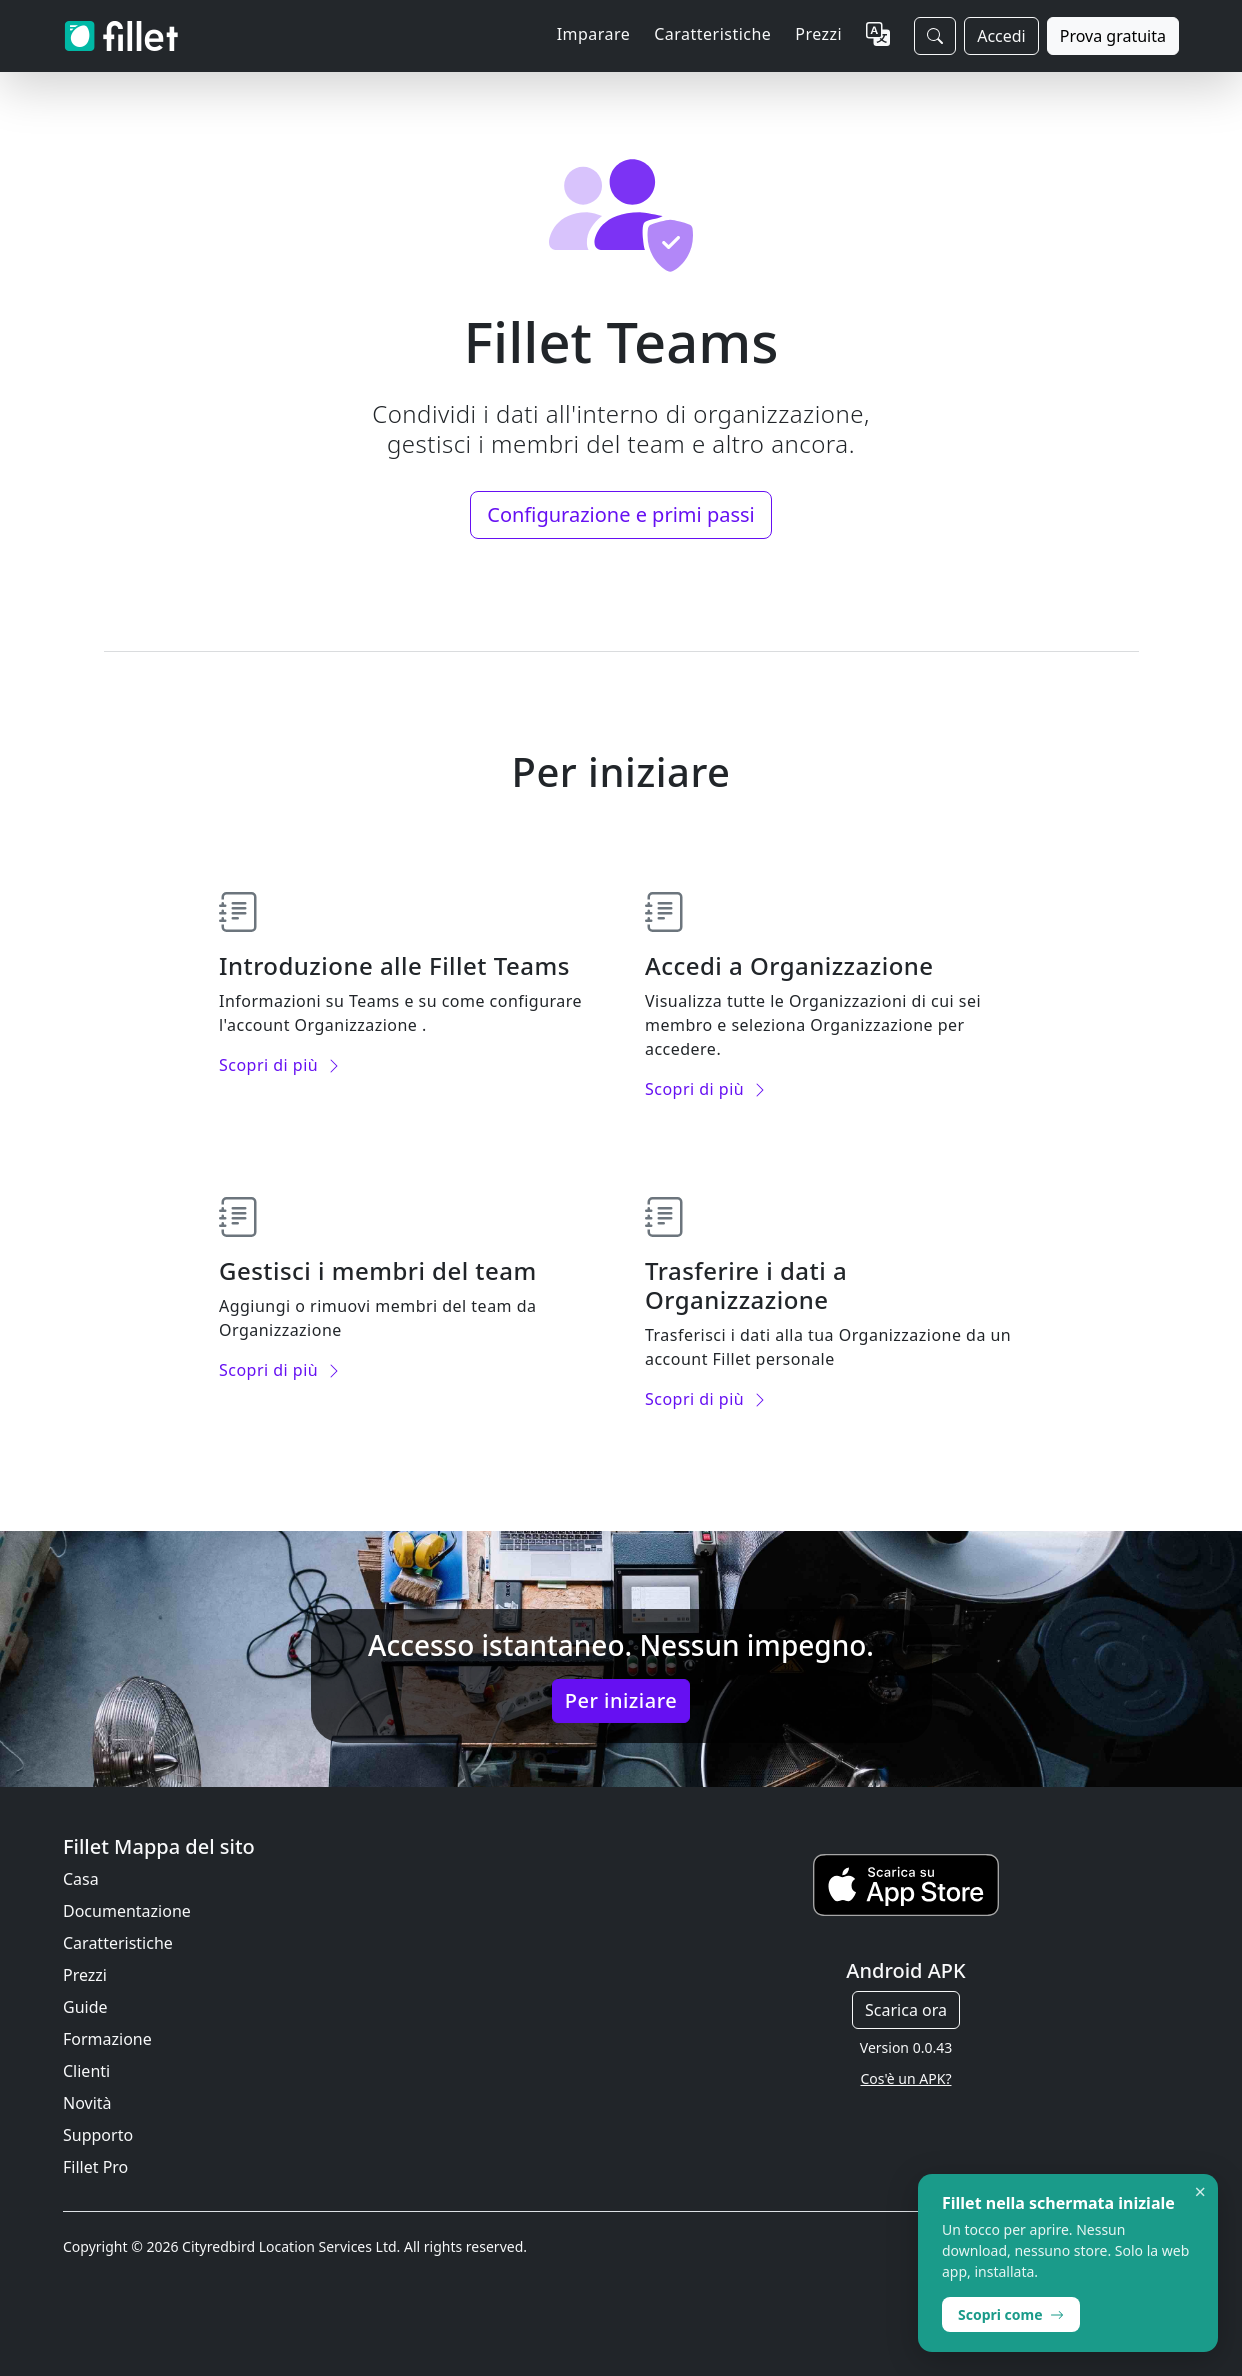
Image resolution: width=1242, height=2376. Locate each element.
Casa (81, 1879)
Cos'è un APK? (906, 2078)
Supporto (98, 2135)
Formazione (107, 2039)
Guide (85, 2007)
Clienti (86, 2071)
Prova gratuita (1113, 36)
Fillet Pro (95, 2167)
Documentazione (127, 1911)
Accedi (1001, 36)
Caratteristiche (118, 1943)
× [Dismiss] (1200, 2192)
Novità (87, 2103)
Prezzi (818, 34)
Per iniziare (621, 1700)
